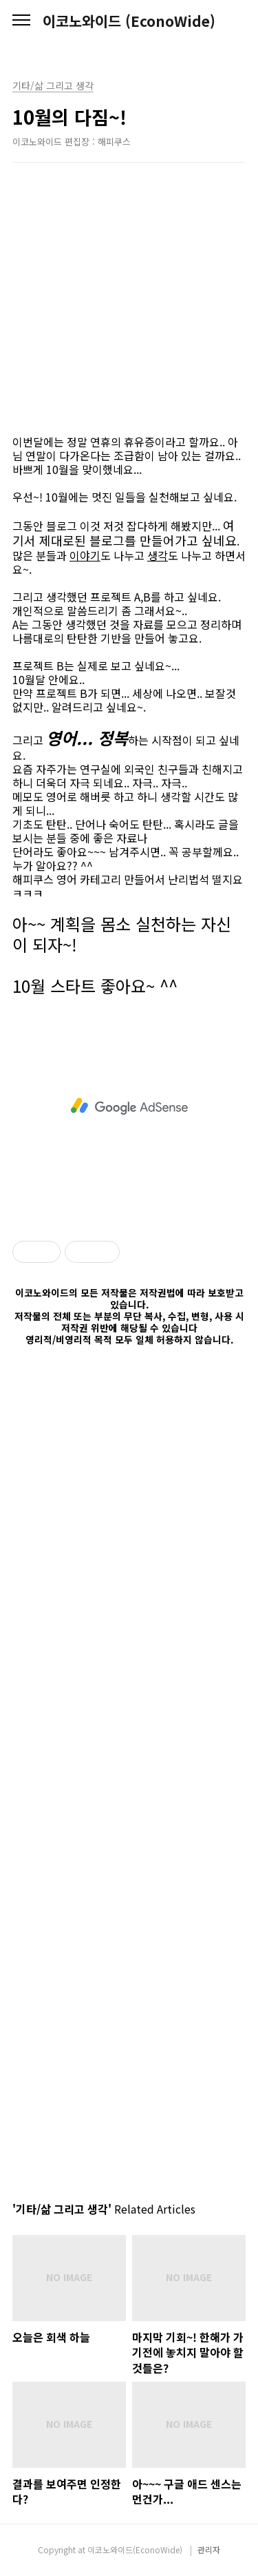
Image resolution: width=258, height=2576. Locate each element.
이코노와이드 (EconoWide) (129, 21)
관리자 (208, 2549)
